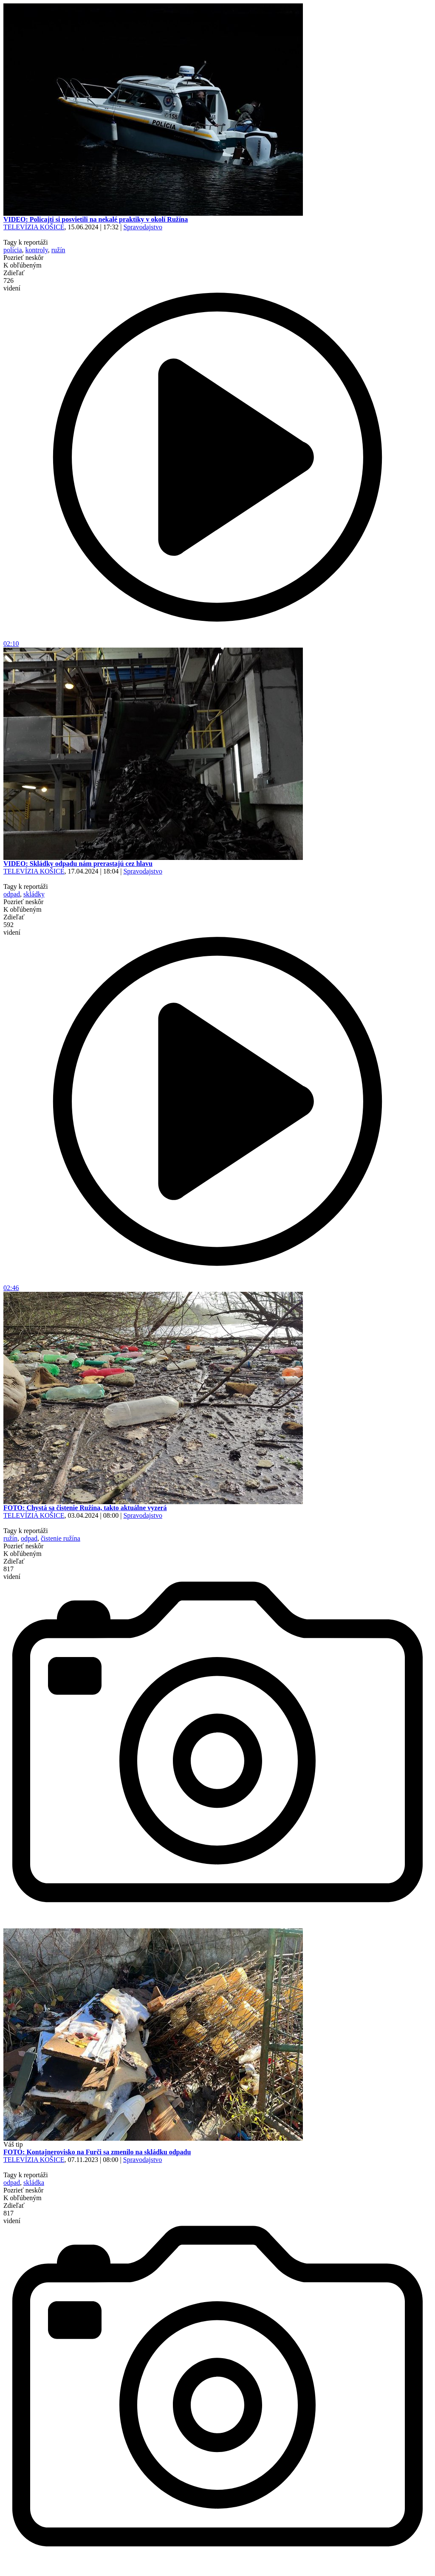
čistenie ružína (60, 1538)
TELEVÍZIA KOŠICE (34, 227)
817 (11, 1572)
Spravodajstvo (142, 227)
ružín (58, 250)
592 (11, 928)
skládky (34, 894)
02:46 (217, 1284)
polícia (12, 250)
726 (11, 284)
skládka (33, 2182)
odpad (11, 894)
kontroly (36, 250)
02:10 (217, 640)
